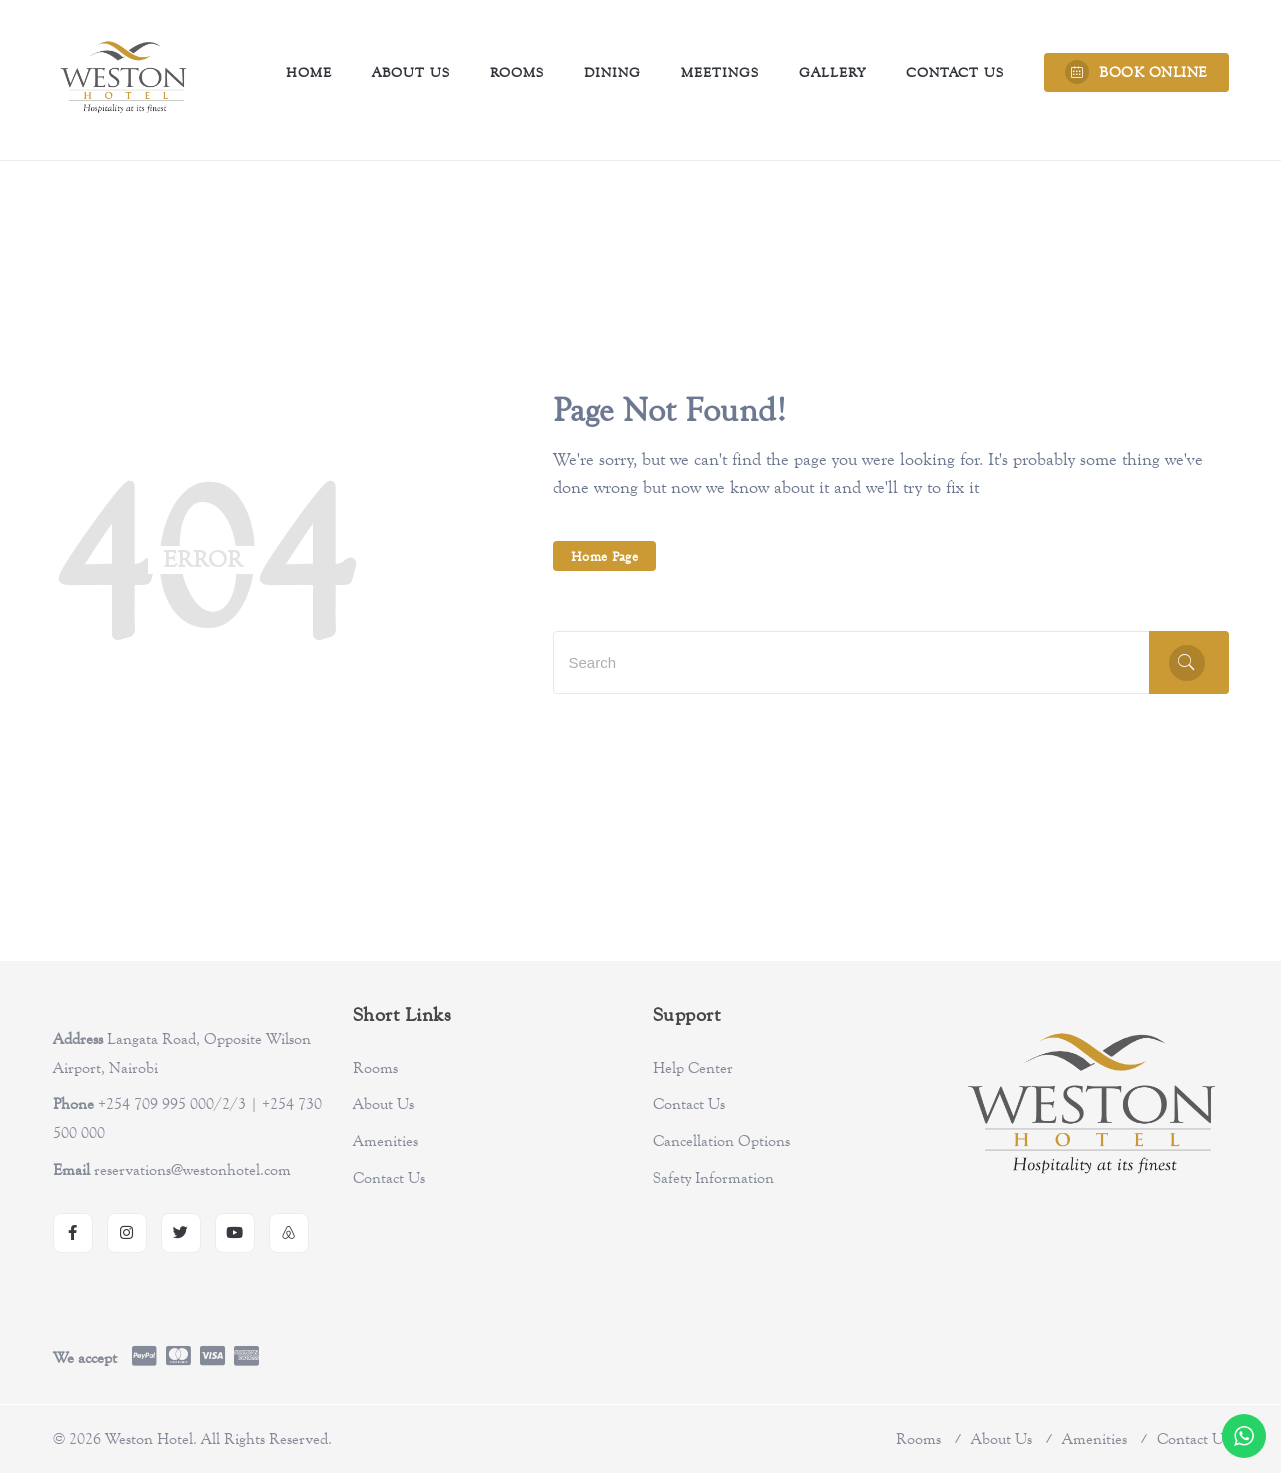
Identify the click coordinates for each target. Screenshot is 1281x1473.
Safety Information (713, 1178)
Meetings (720, 72)
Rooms (517, 72)
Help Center (693, 1068)
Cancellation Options (721, 1141)
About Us (411, 72)
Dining (612, 72)
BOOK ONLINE (1136, 72)
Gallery (832, 72)
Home (309, 72)
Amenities (385, 1141)
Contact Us (955, 72)
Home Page (605, 556)
